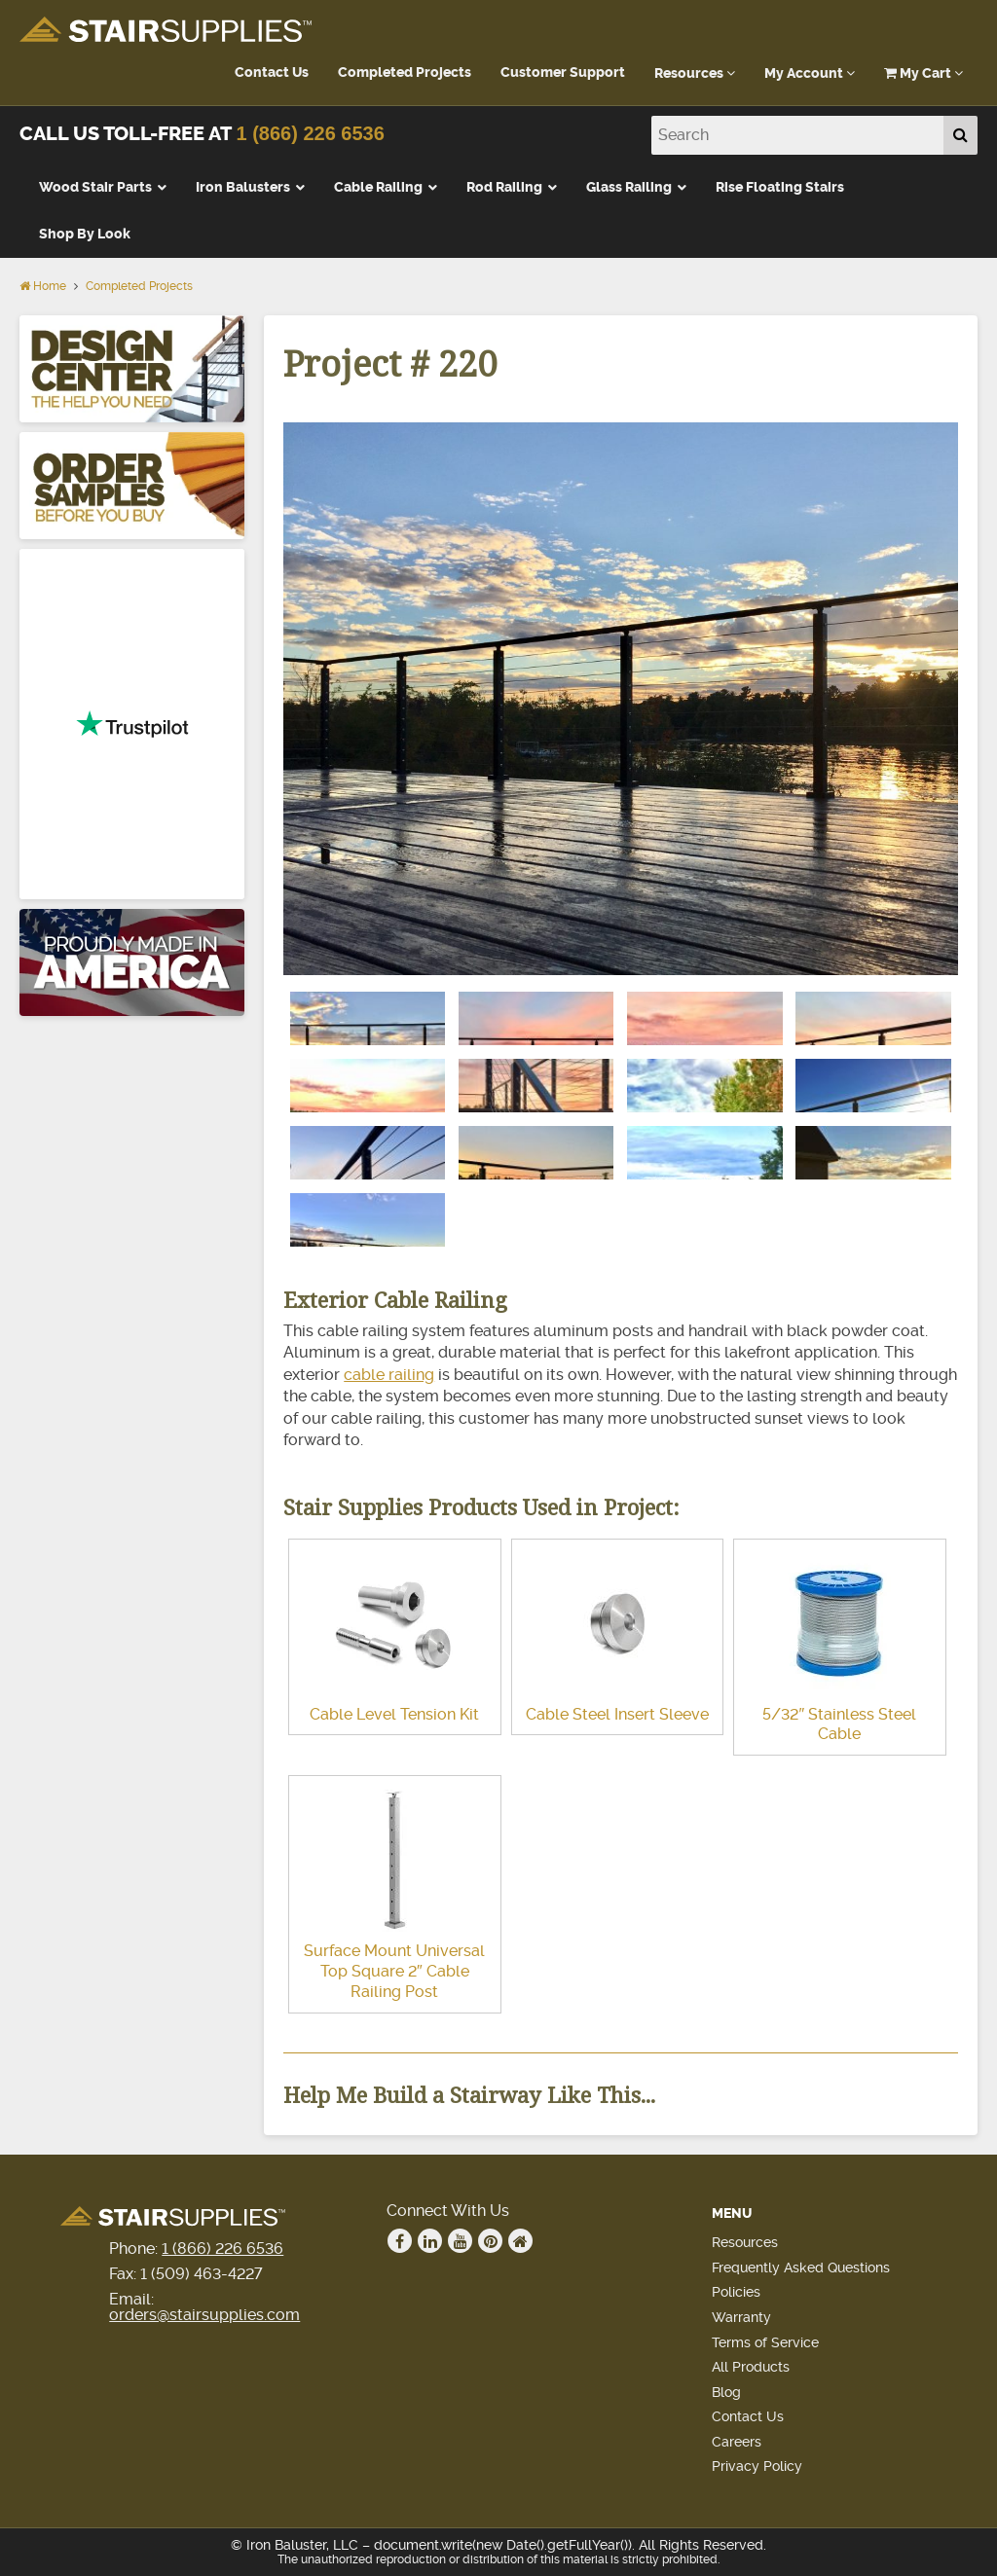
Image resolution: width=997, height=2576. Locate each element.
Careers (736, 2441)
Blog (726, 2392)
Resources (694, 73)
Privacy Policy (757, 2466)
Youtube (460, 2241)
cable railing (389, 1374)
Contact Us (272, 72)
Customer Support (562, 72)
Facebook (400, 2241)
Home (42, 286)
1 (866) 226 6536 (310, 133)
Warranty (741, 2317)
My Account (809, 73)
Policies (736, 2292)
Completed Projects (404, 72)
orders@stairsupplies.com (204, 2314)
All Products (751, 2367)
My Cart (923, 73)
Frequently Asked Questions (801, 2267)
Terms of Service (765, 2342)
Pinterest (490, 2241)
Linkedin (430, 2241)
